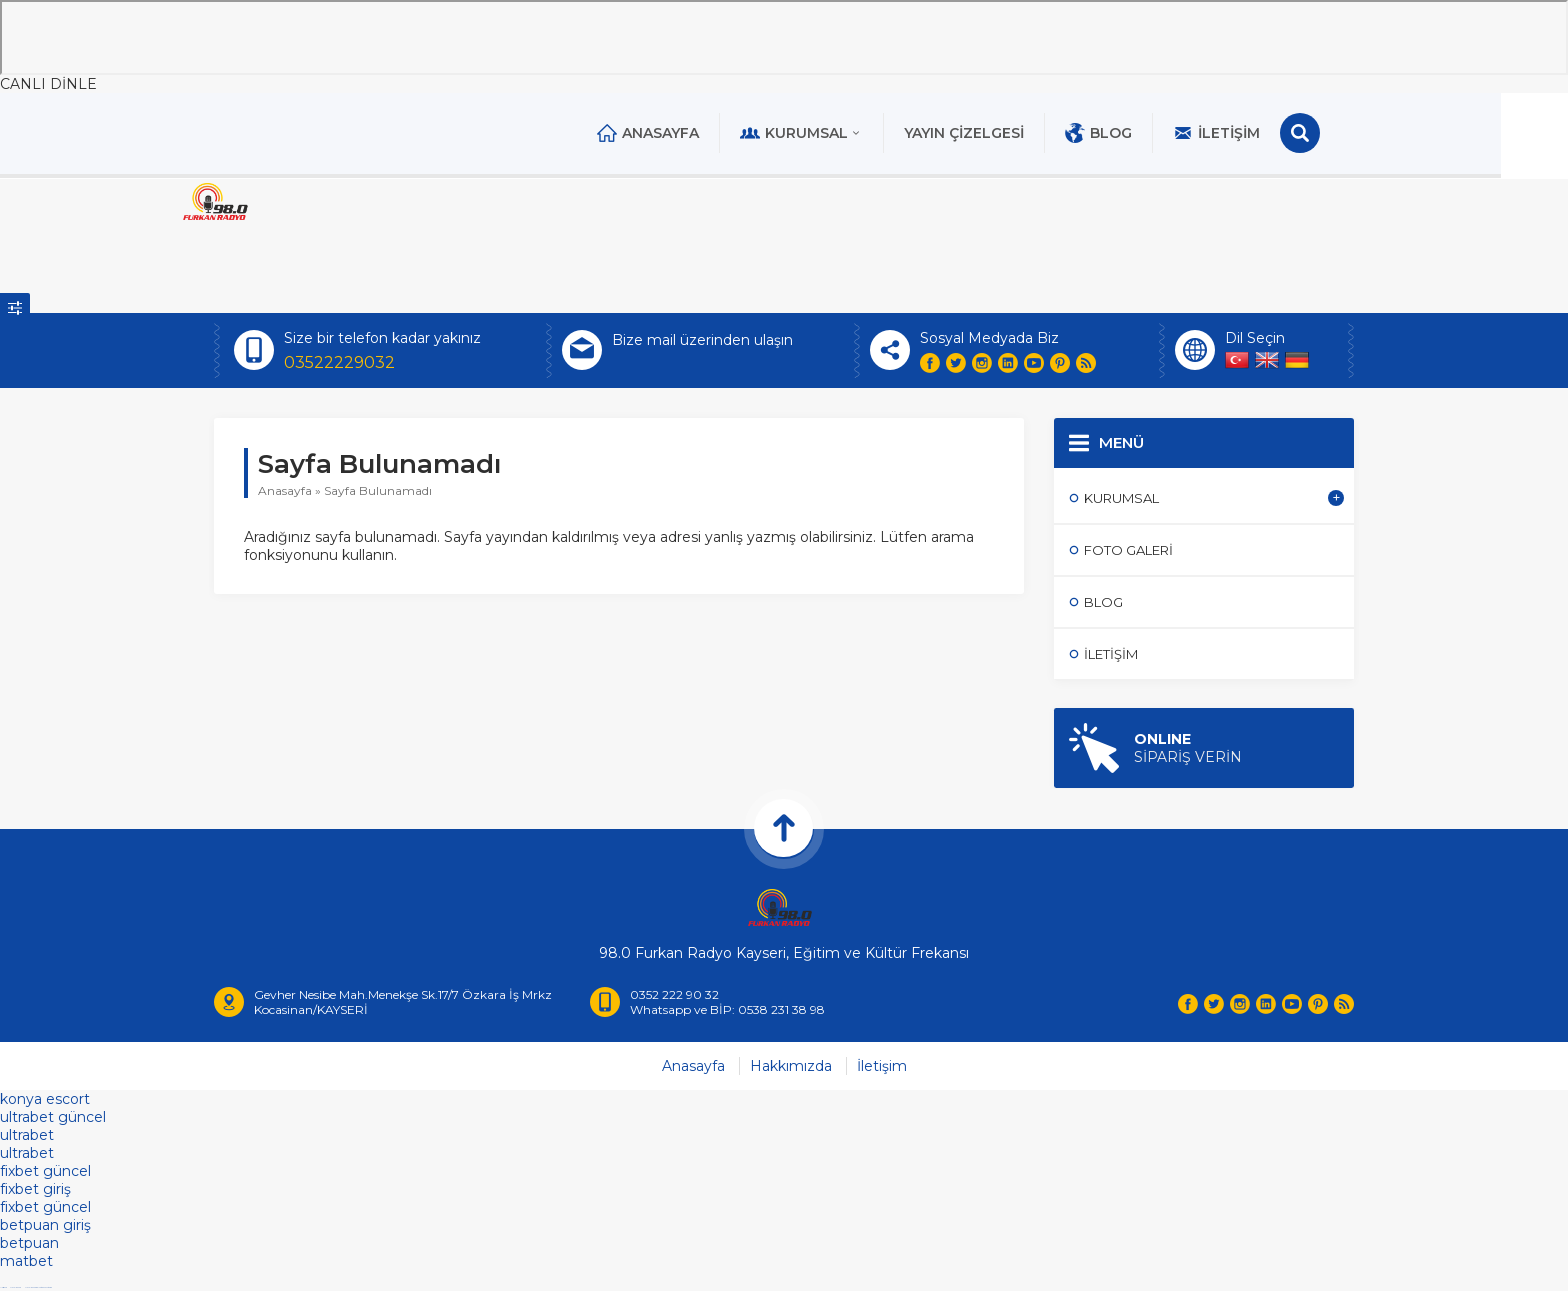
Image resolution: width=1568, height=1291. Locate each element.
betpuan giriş (45, 1228)
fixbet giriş (35, 1192)
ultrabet (27, 1138)
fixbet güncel (45, 1174)
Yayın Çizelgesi (998, 133)
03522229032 (339, 362)
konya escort (45, 1102)
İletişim (1250, 133)
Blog (1132, 133)
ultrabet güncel (53, 1120)
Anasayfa (682, 133)
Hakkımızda (791, 1069)
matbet (26, 1264)
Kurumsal (835, 133)
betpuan (29, 1246)
